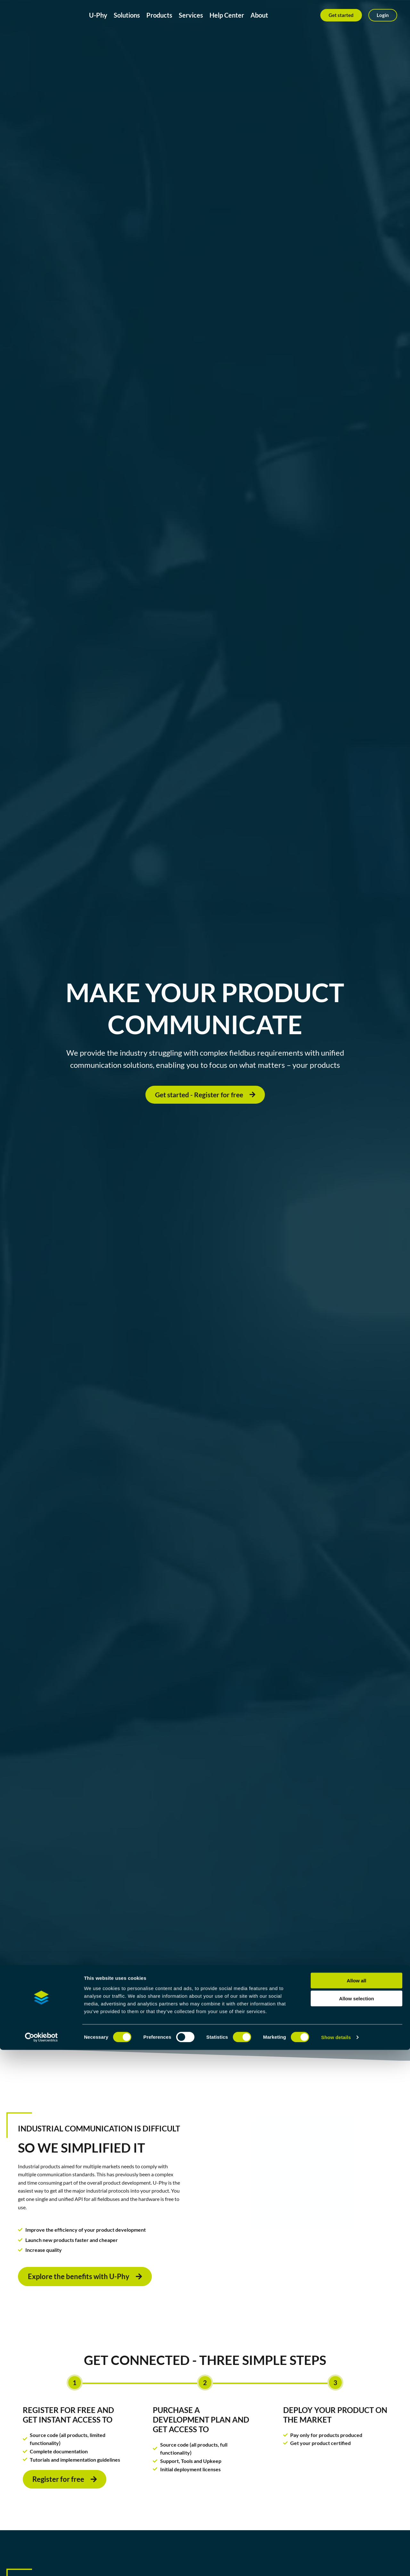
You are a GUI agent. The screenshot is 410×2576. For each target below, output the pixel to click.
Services (191, 15)
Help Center (226, 15)
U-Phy (98, 15)
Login (383, 15)
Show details (336, 2563)
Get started (341, 15)
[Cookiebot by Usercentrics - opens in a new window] (41, 2563)
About (259, 15)
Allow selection (356, 2525)
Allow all (356, 2506)
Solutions (127, 15)
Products (159, 15)
